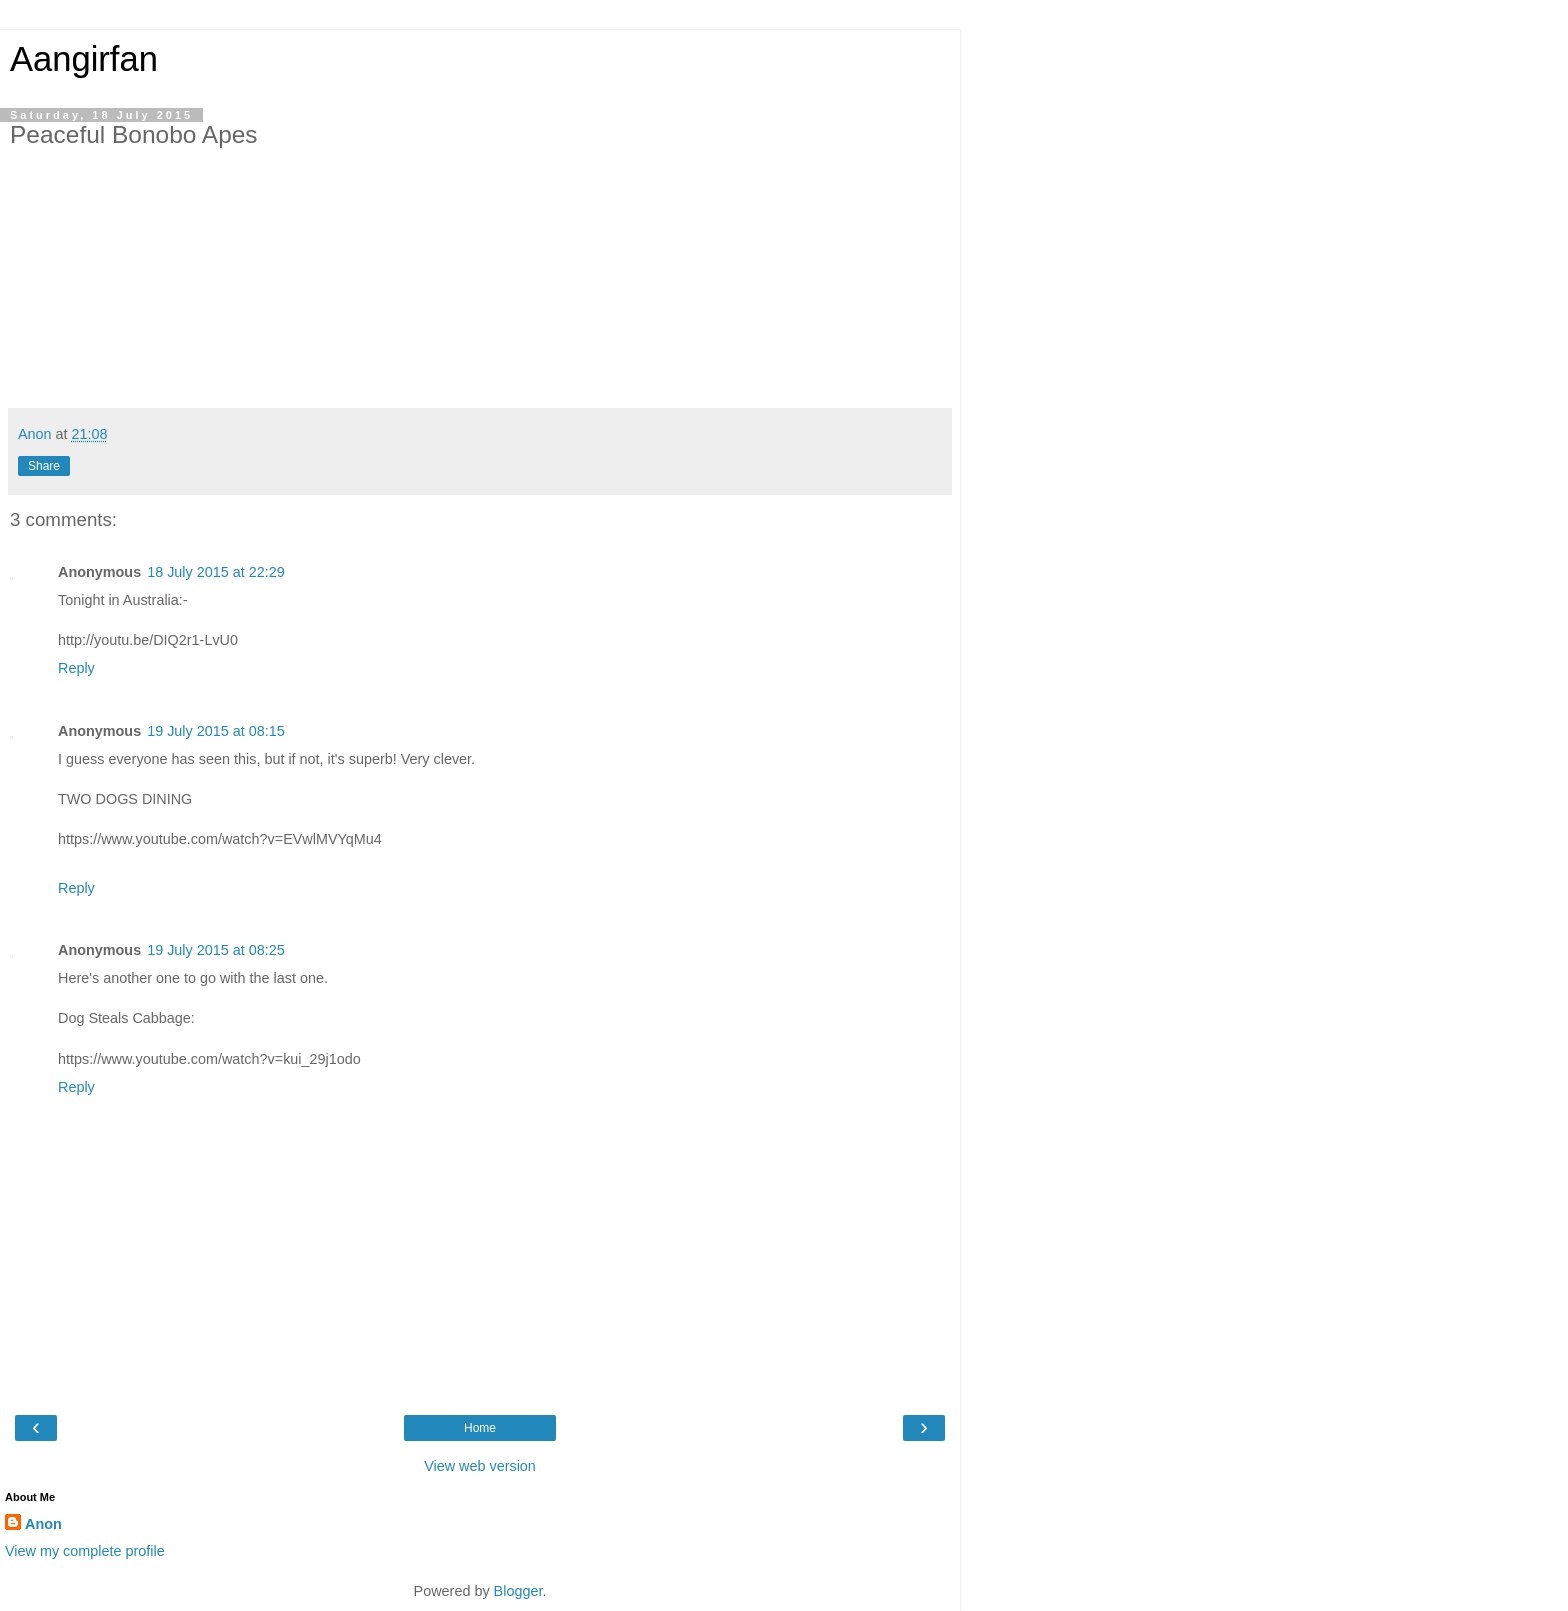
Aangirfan (84, 59)
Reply (76, 668)
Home (480, 1428)
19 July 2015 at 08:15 (216, 731)
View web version (480, 1466)
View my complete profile (85, 1551)
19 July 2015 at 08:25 (216, 950)
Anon (43, 1524)
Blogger (518, 1591)
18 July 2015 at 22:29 (216, 572)
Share (44, 466)
